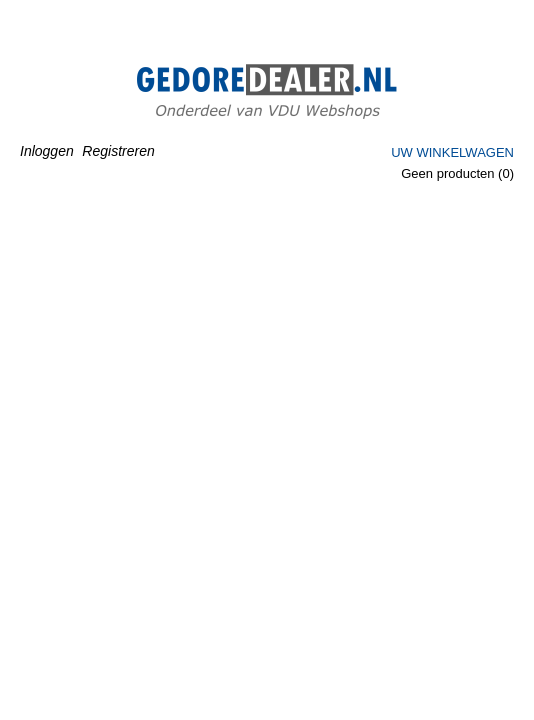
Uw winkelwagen (452, 152)
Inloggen (47, 151)
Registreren (118, 151)
